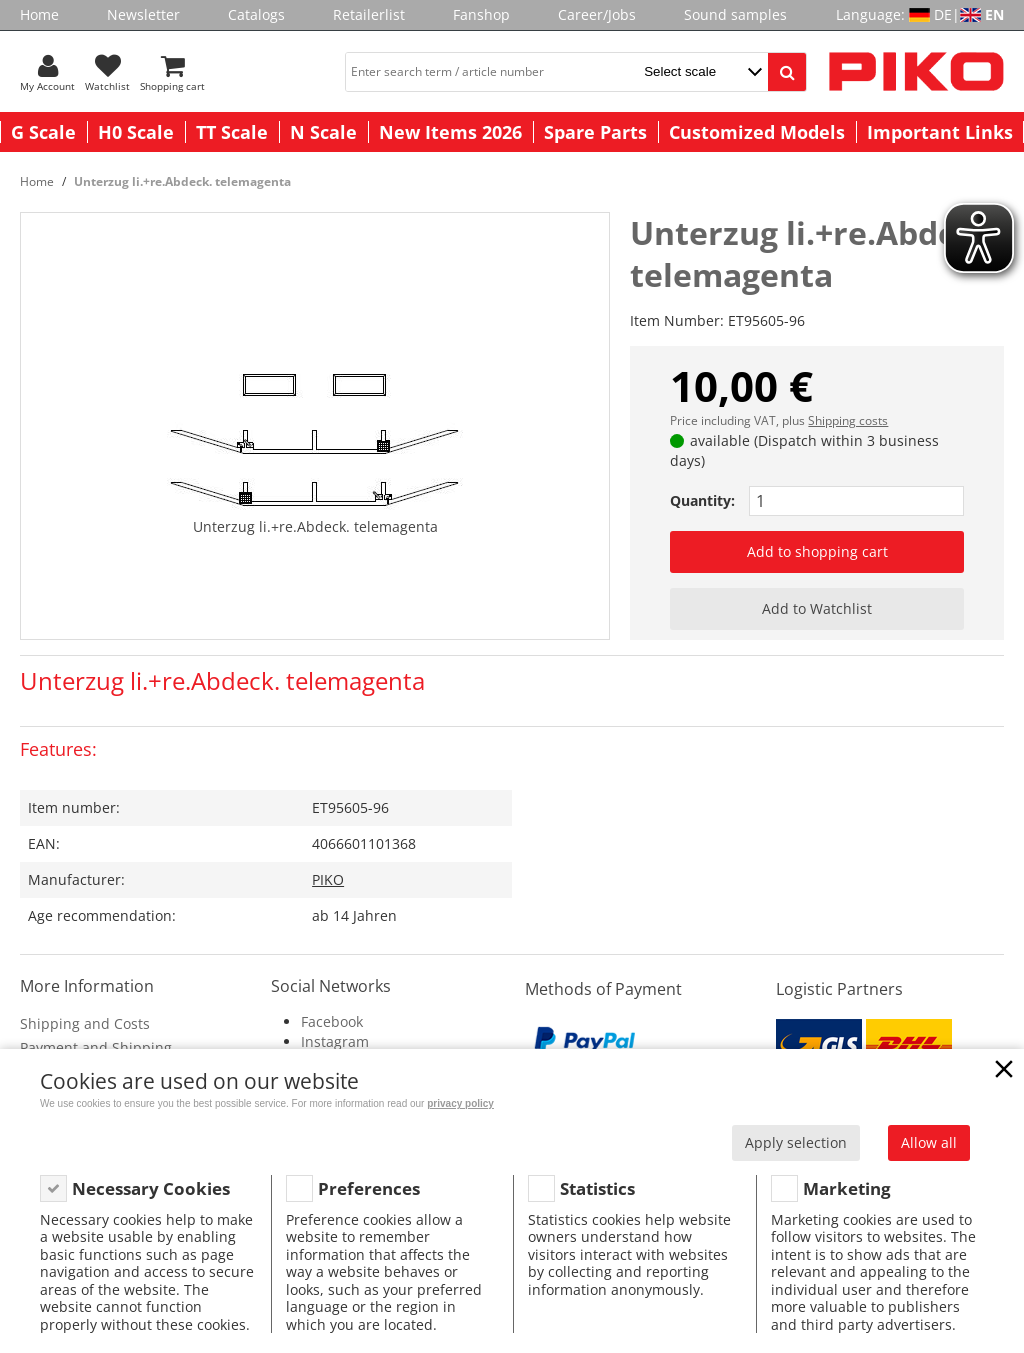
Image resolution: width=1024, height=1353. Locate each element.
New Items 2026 (450, 132)
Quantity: (702, 500)
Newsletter (143, 14)
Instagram (335, 1041)
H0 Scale (136, 132)
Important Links (940, 132)
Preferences (369, 1188)
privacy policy (460, 1103)
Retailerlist (369, 14)
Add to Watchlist (817, 608)
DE (943, 14)
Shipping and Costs (85, 1023)
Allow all (929, 1142)
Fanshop (481, 14)
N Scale (323, 132)
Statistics (597, 1188)
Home (39, 14)
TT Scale (232, 132)
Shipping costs (848, 420)
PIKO (328, 879)
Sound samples (735, 14)
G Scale (43, 132)
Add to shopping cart (817, 551)
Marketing (847, 1188)
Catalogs (256, 14)
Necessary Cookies (151, 1188)
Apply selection (796, 1142)
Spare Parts (595, 132)
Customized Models (757, 132)
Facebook (332, 1021)
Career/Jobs (597, 14)
